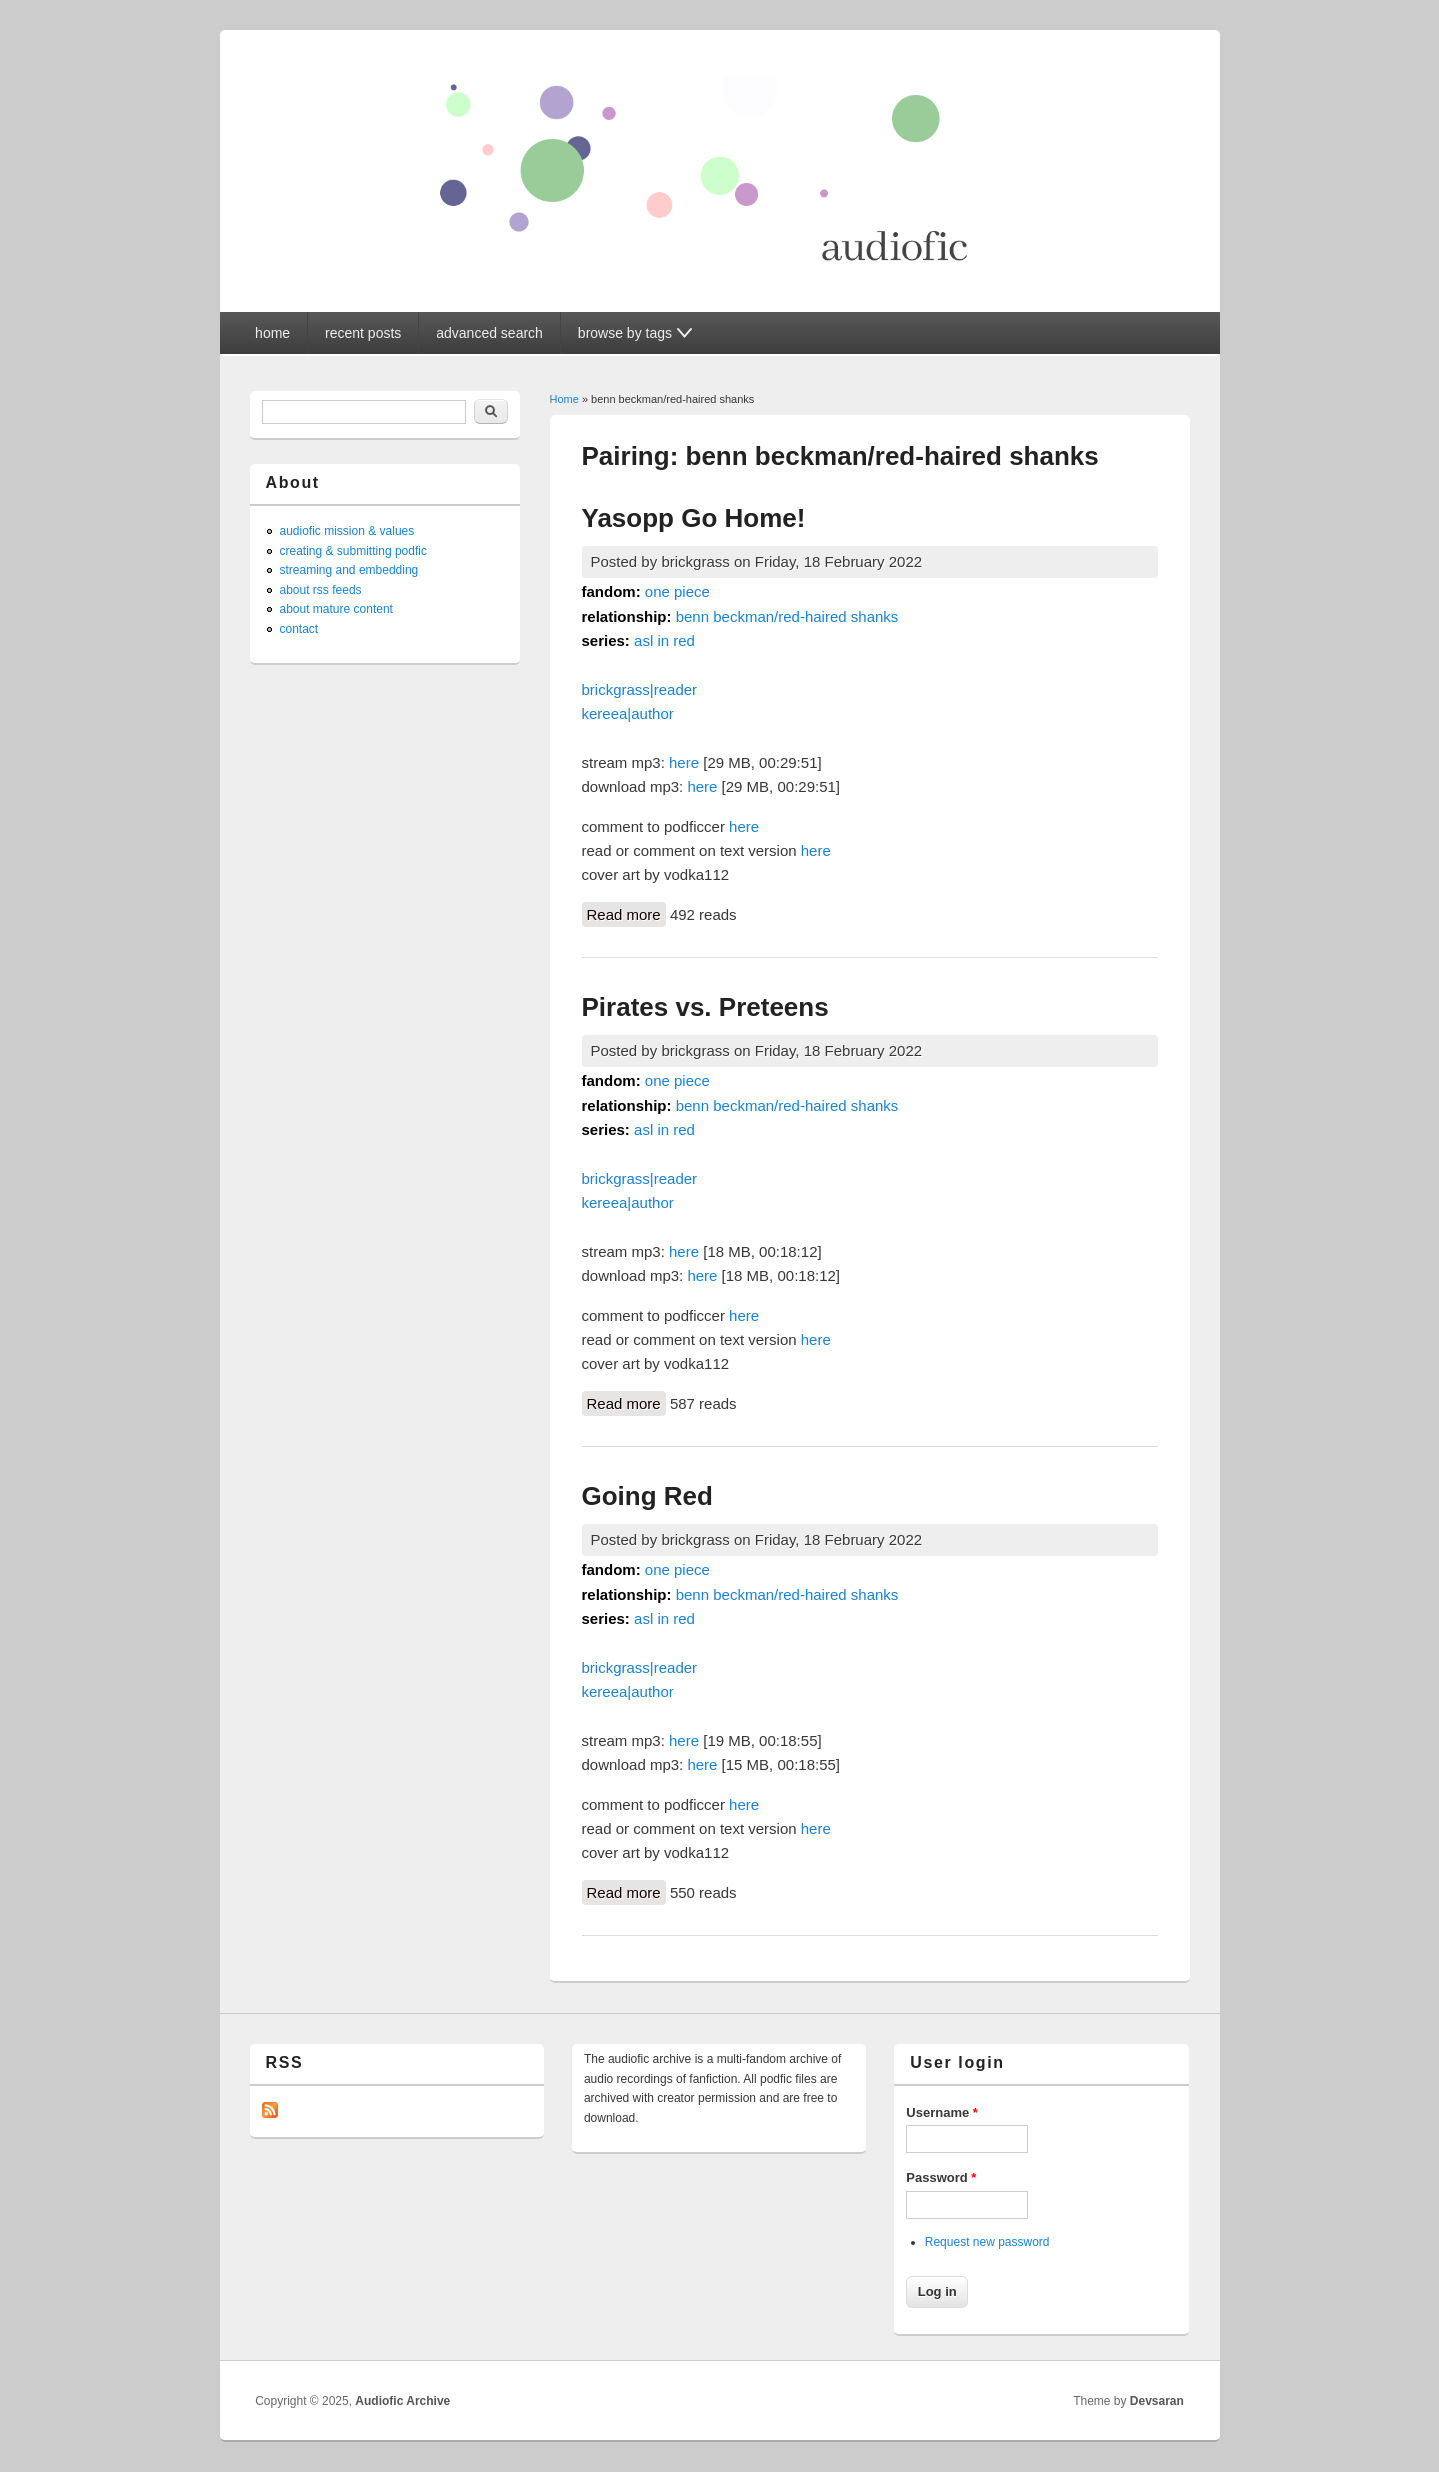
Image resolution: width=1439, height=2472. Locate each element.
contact (299, 629)
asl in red (664, 640)
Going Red (647, 1496)
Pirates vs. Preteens (705, 1007)
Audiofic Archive (402, 2401)
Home (564, 399)
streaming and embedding (349, 570)
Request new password (987, 2242)
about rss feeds (321, 590)
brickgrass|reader (640, 689)
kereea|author (628, 713)
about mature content (336, 609)
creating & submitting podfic (353, 551)
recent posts (363, 333)
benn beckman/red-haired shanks (787, 616)
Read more (626, 913)
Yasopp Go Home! (694, 518)
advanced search (489, 333)
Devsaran (1157, 2401)
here (684, 762)
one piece (677, 591)
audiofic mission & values (347, 531)
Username (942, 2112)
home (272, 333)
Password (941, 2177)
